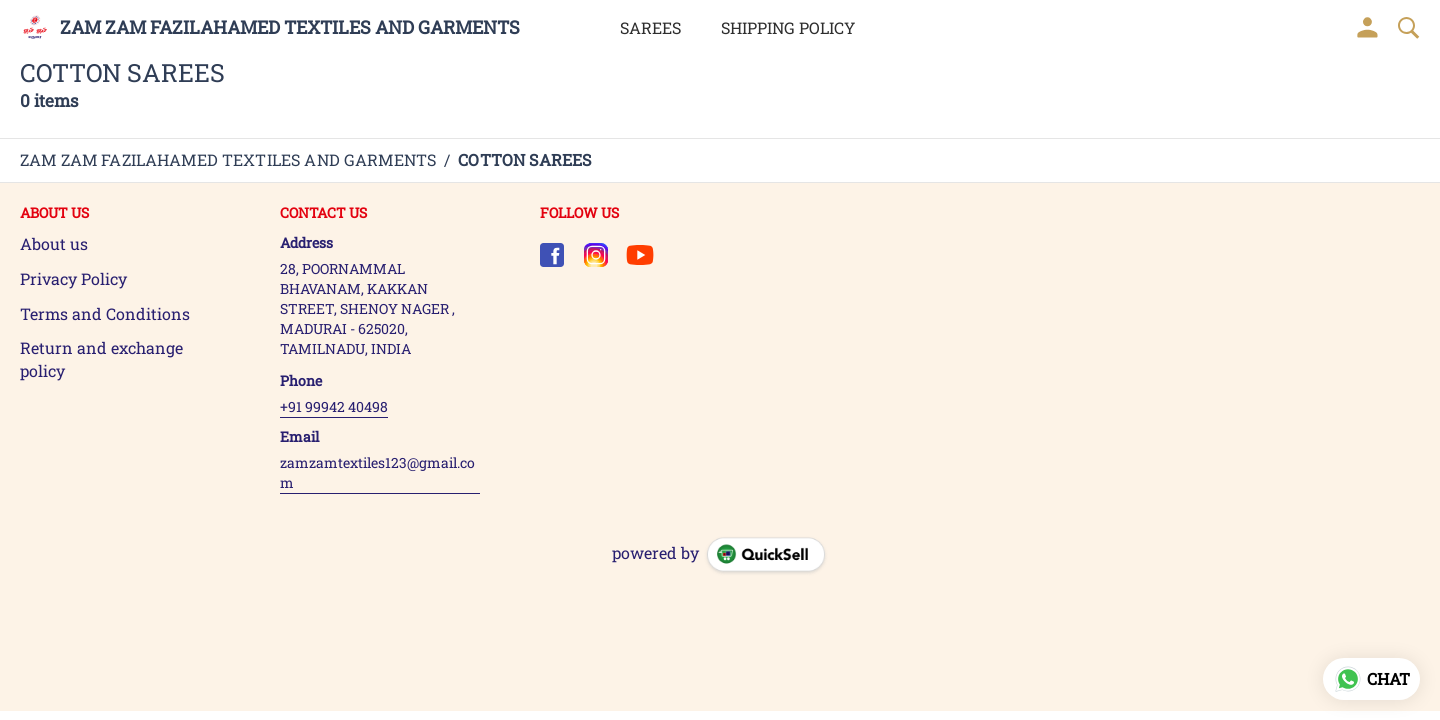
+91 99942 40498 (334, 406)
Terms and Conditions (105, 313)
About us (54, 243)
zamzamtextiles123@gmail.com (377, 472)
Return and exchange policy (101, 359)
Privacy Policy (73, 278)
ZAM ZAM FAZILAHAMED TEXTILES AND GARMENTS (290, 28)
